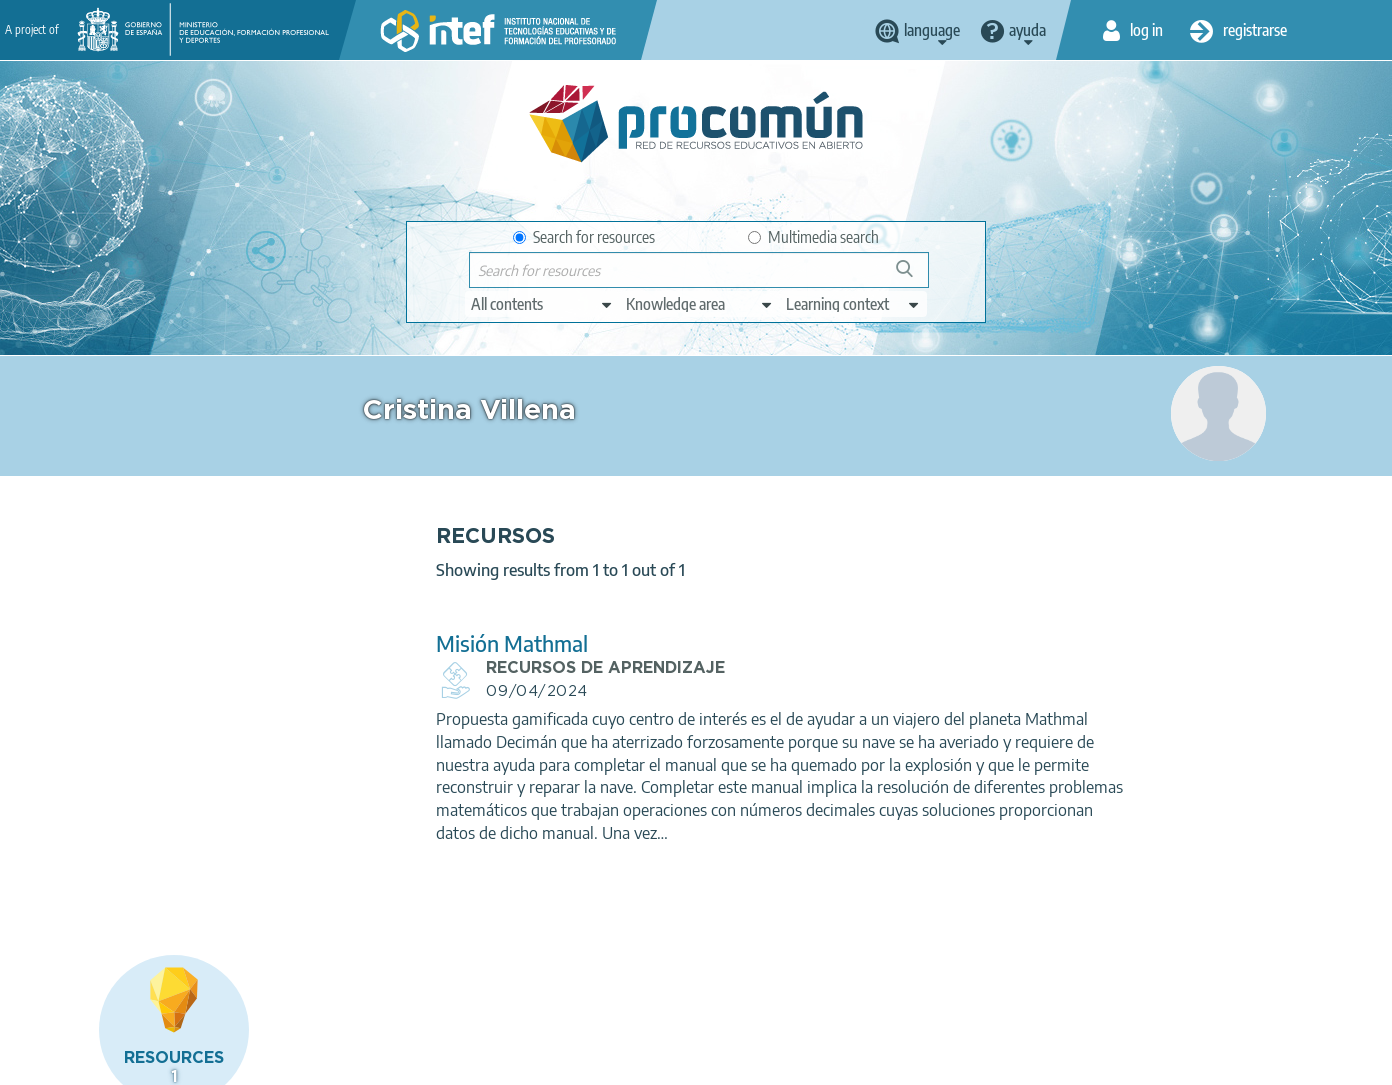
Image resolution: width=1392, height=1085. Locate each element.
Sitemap (645, 1061)
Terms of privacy (324, 1061)
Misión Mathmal (449, 643)
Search (914, 276)
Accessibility (555, 1061)
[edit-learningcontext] (853, 304)
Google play (747, 982)
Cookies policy (446, 1061)
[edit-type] (542, 304)
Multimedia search (813, 237)
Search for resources (584, 237)
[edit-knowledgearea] (700, 304)
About (98, 1061)
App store (575, 982)
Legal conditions (196, 1061)
